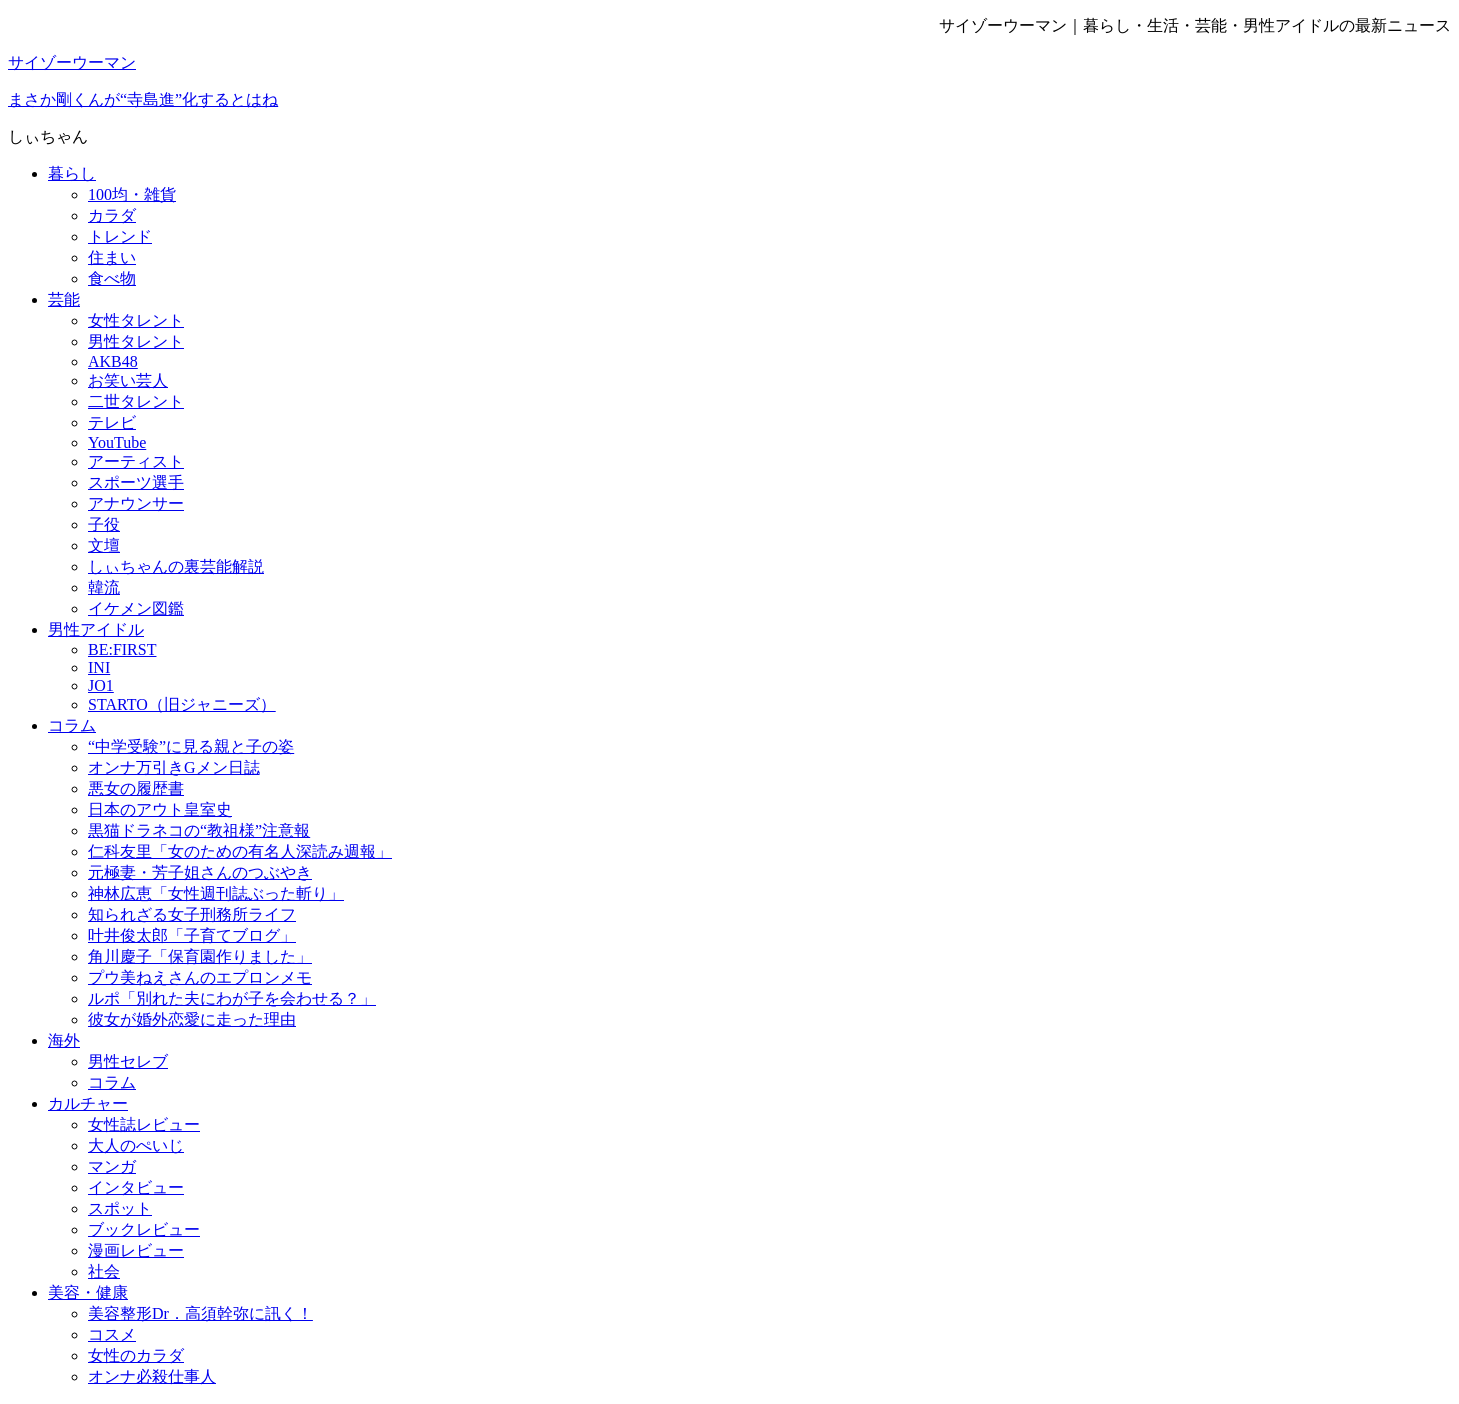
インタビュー (136, 1187)
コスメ (112, 1334)
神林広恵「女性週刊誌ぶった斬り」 (216, 893)
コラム (72, 725)
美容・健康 (88, 1292)
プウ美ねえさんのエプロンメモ (200, 977)
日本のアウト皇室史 (160, 809)
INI (99, 667)
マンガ (112, 1166)
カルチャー (88, 1103)
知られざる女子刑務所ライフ (192, 914)
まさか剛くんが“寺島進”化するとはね (143, 99)
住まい (112, 257)
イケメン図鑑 (136, 608)
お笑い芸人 (128, 380)
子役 (104, 524)
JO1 (101, 685)
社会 (104, 1271)
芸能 (64, 299)
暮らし (72, 173)
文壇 (104, 545)
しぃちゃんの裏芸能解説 (176, 566)
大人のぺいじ (136, 1145)
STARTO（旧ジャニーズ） (182, 704)
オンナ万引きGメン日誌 (174, 767)
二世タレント (136, 401)
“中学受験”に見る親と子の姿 (191, 746)
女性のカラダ (136, 1355)
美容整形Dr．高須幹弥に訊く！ (200, 1313)
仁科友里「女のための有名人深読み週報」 (240, 851)
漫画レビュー (136, 1250)
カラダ (112, 215)
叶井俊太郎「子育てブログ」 (192, 935)
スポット (120, 1208)
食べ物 (112, 278)
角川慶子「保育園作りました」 (200, 956)
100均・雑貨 (132, 194)
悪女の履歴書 (136, 788)
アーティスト (136, 461)
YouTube (117, 442)
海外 (64, 1040)
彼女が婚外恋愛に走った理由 (192, 1019)
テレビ (112, 422)
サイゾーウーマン (72, 62)
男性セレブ (128, 1061)
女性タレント (136, 320)
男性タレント (136, 341)
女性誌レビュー (144, 1124)
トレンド (120, 236)
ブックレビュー (144, 1229)
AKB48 (113, 361)
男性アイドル (96, 629)
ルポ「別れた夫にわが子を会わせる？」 (232, 998)
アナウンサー (136, 503)
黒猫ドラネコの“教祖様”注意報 (199, 830)
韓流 (104, 587)
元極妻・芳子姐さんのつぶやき (200, 872)
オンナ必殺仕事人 (152, 1376)
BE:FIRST (122, 649)
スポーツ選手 (136, 482)
